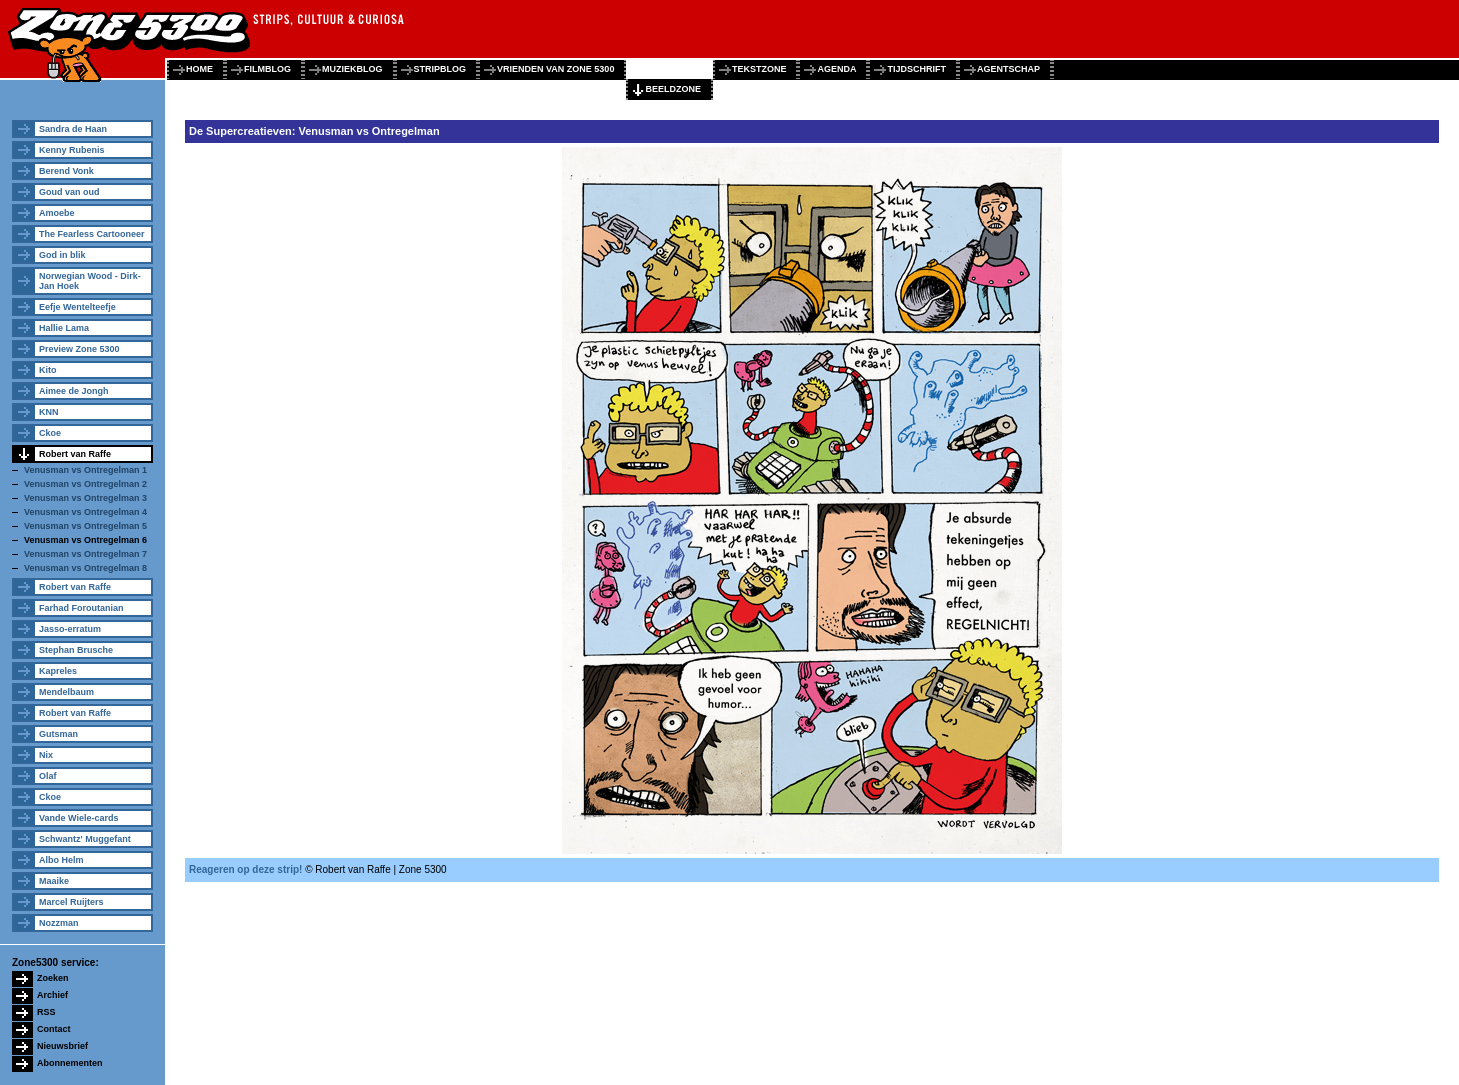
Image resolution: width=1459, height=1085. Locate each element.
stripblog (440, 69)
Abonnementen (70, 1063)
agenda (836, 69)
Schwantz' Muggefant (85, 839)
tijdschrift (916, 69)
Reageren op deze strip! (245, 869)
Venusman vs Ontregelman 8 (85, 568)
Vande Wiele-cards (78, 818)
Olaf (48, 776)
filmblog (267, 69)
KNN (49, 412)
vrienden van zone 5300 (555, 69)
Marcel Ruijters (71, 902)
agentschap (1008, 69)
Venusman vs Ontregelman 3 (85, 498)
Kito (48, 370)
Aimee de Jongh (74, 391)
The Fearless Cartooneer (92, 234)
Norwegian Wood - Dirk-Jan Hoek (90, 281)
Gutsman (58, 734)
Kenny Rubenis (72, 150)
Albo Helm (61, 860)
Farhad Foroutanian (81, 608)
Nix (46, 755)
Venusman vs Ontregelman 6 (85, 540)
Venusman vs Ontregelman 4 (85, 512)
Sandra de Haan (73, 129)
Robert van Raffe (75, 454)
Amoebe (57, 213)
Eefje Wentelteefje (77, 307)
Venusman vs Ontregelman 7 (85, 554)
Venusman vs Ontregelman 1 (85, 470)
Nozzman (59, 923)
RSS (46, 1012)
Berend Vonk (66, 171)
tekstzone (759, 69)
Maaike (54, 881)
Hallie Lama (64, 328)
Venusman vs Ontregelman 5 (85, 526)
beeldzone (673, 89)
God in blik (62, 255)
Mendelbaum (66, 692)
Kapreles (58, 671)
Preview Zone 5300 (79, 349)
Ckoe (50, 433)
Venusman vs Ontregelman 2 (85, 484)
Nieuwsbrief (62, 1046)
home (199, 69)
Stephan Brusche (76, 650)
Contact (54, 1029)
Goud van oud (69, 192)
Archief (52, 995)
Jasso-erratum (70, 629)
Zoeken (53, 978)
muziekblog (352, 69)
